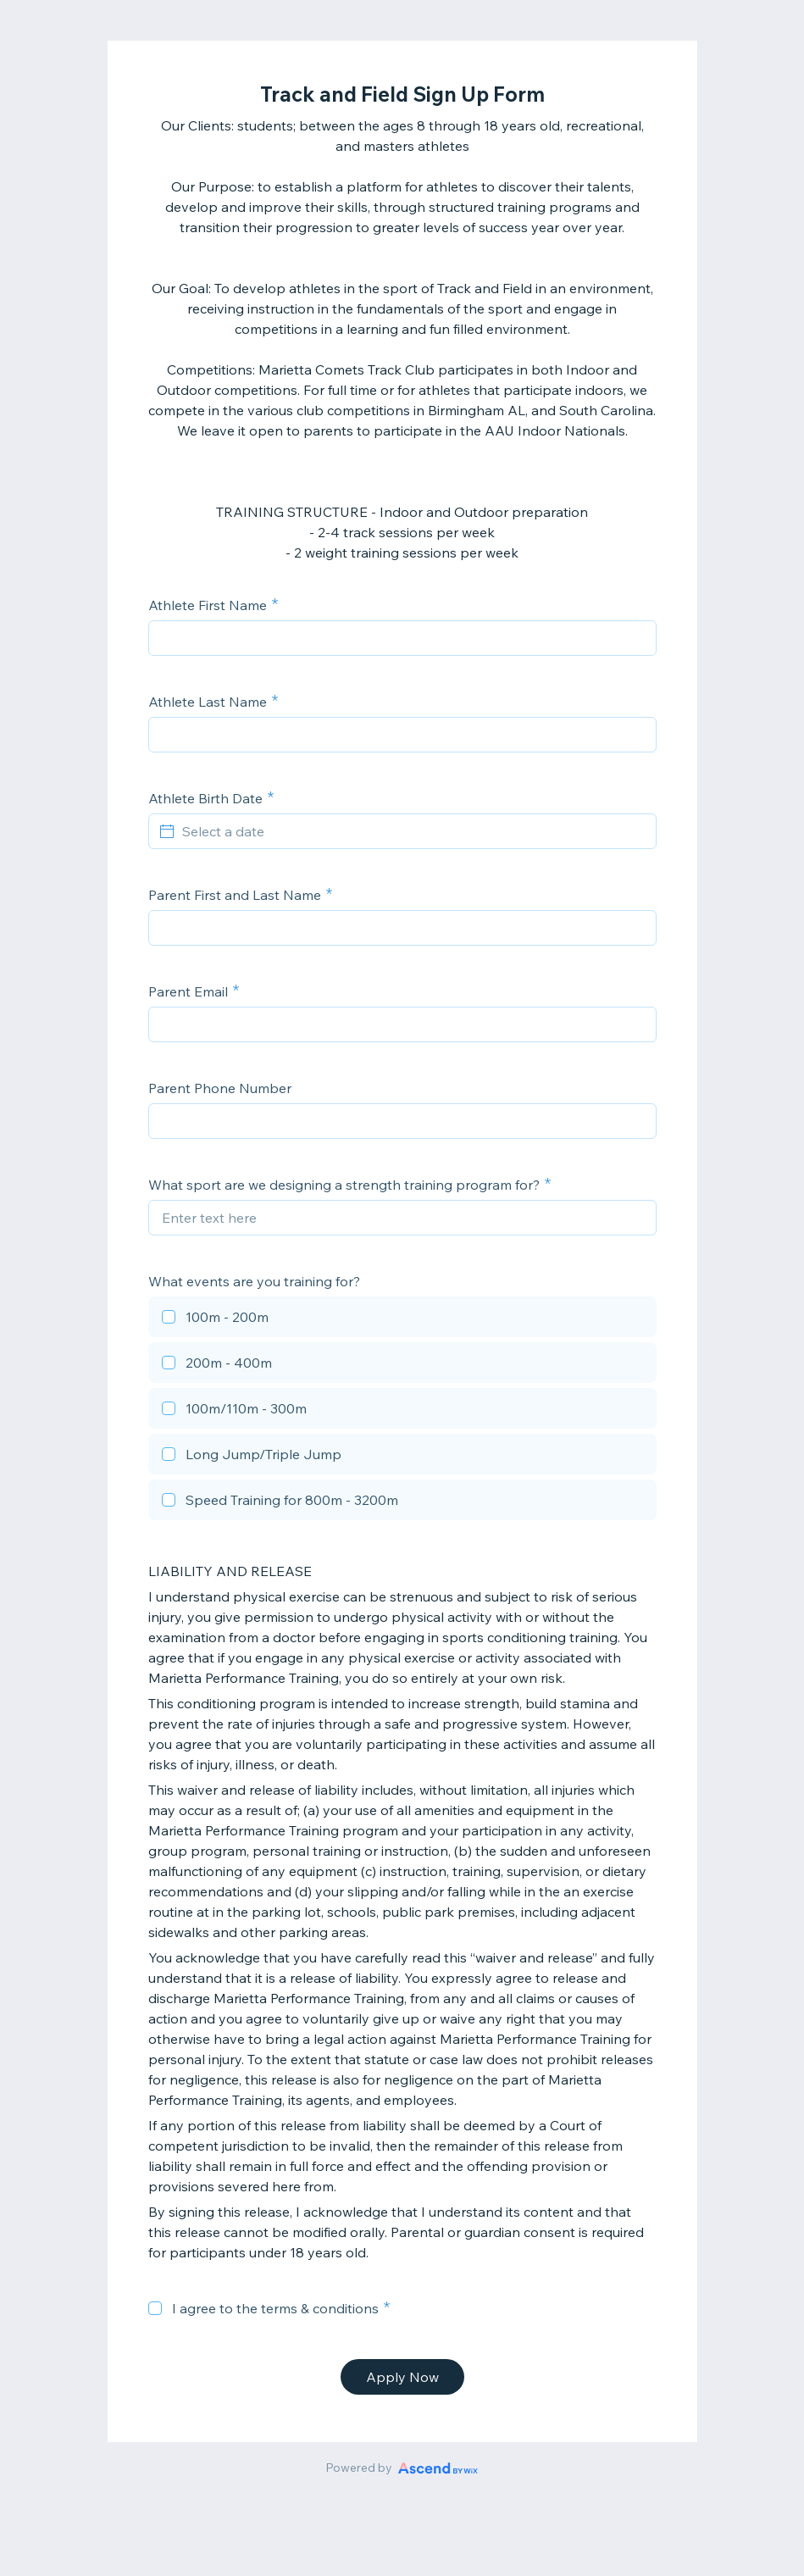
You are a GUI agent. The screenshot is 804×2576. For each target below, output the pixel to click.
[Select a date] (412, 831)
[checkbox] (402, 1319)
